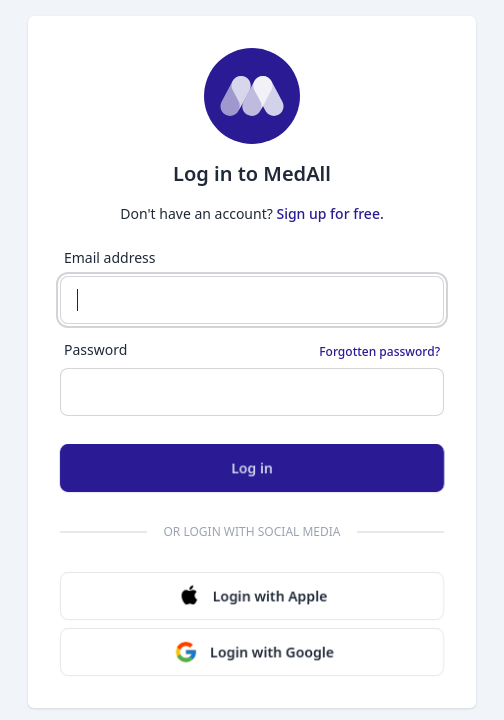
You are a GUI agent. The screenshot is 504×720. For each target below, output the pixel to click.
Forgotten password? (379, 352)
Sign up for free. (329, 213)
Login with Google (254, 652)
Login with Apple (251, 596)
